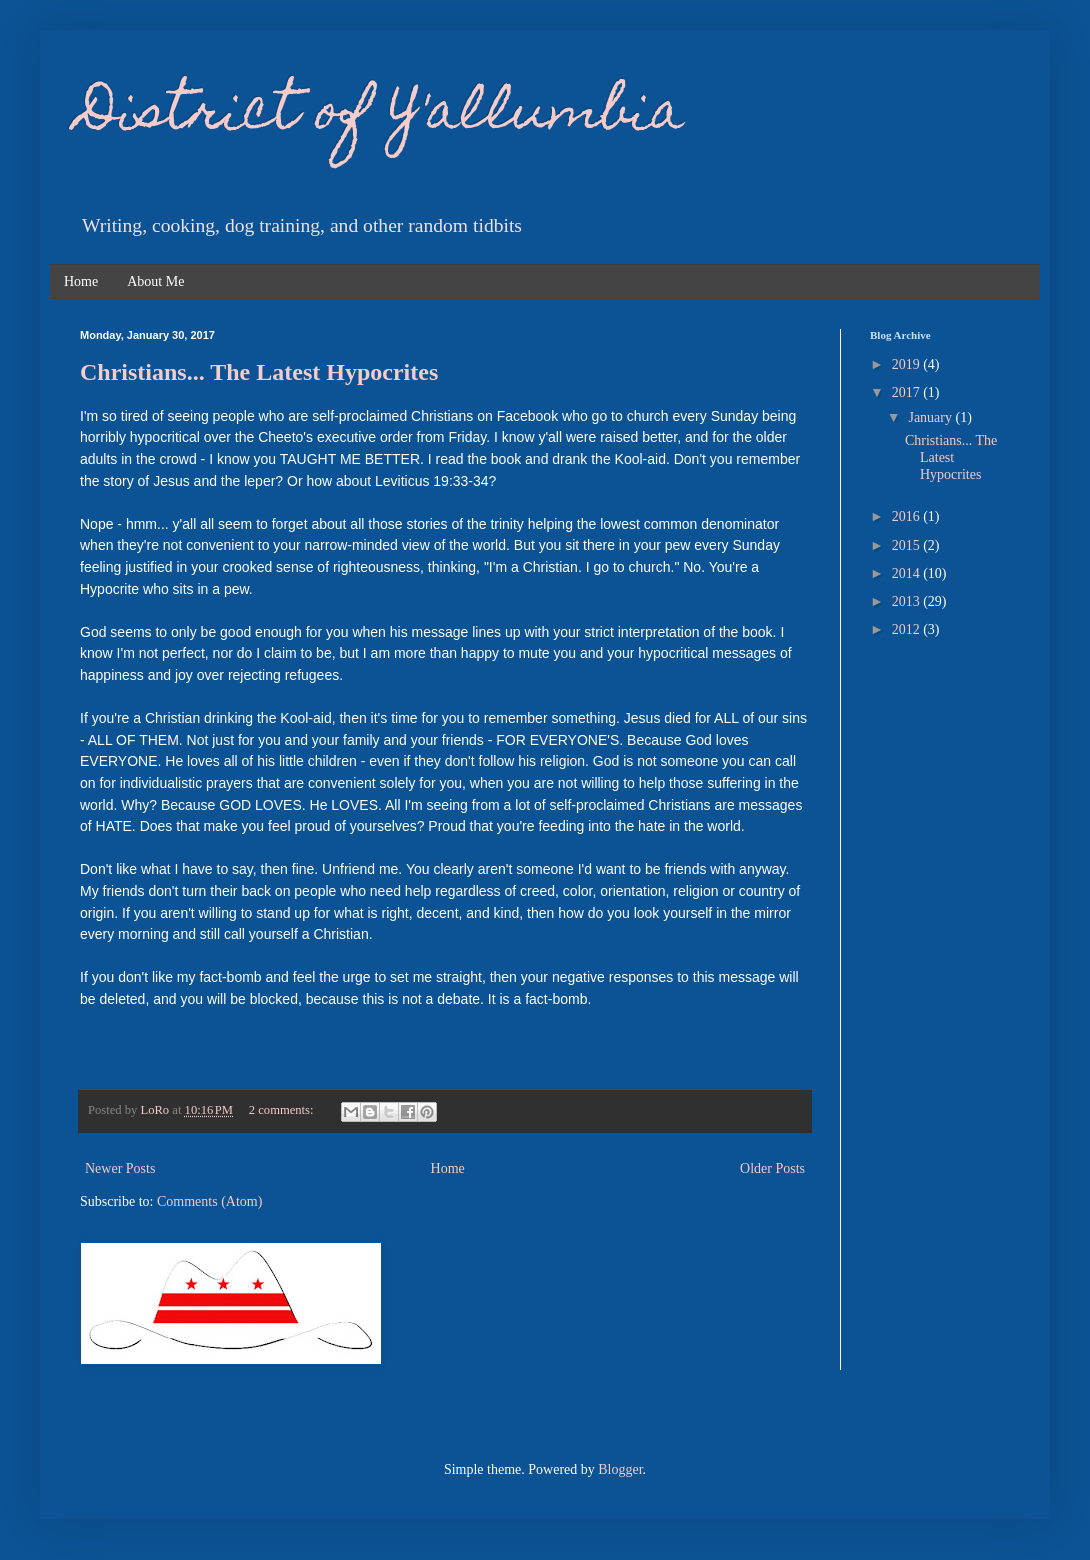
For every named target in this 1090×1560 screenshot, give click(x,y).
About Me (155, 281)
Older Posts (772, 1168)
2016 (908, 516)
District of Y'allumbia (382, 115)
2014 (908, 573)
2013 (908, 601)
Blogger (620, 1469)
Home (81, 281)
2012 (908, 629)
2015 (908, 545)
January (931, 417)
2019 (908, 364)
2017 (908, 392)
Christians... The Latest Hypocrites (259, 372)
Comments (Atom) (209, 1201)
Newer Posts (120, 1168)
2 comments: (283, 1110)
